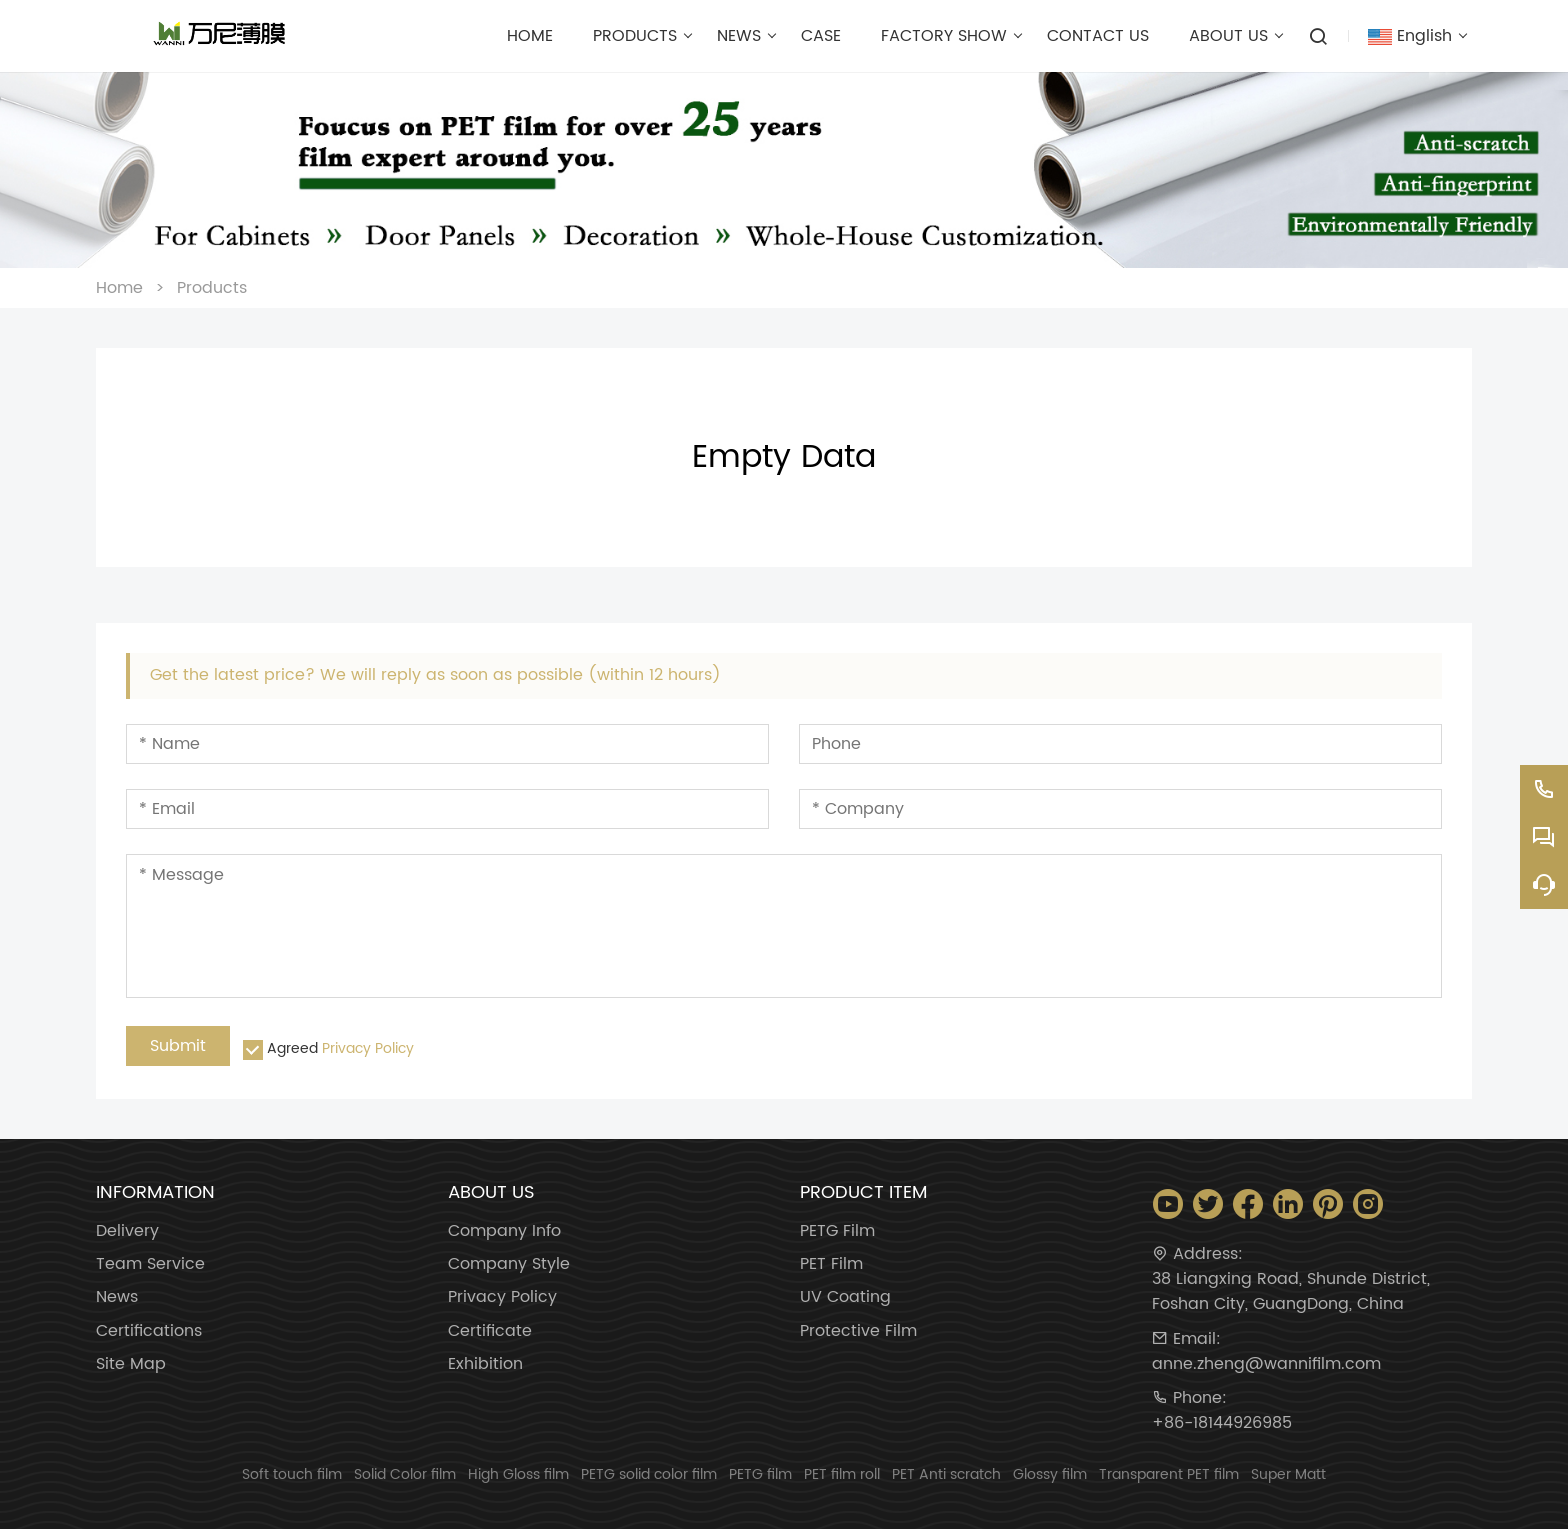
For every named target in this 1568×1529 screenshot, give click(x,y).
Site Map (131, 1364)
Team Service (150, 1264)
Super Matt (1288, 1474)
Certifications (149, 1331)
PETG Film (837, 1231)
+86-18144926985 (1222, 1423)
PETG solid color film (649, 1474)
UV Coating (845, 1297)
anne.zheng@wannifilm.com (1266, 1364)
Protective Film (858, 1331)
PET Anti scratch (946, 1474)
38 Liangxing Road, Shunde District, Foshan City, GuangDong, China (1291, 1292)
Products (212, 288)
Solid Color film (405, 1474)
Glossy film (1050, 1474)
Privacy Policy (368, 1048)
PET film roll (842, 1474)
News (117, 1297)
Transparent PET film (1169, 1474)
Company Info (504, 1231)
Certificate (490, 1331)
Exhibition (485, 1364)
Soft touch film (292, 1474)
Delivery (127, 1231)
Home (119, 288)
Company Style (509, 1264)
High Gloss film (518, 1474)
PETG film (760, 1474)
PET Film (831, 1264)
